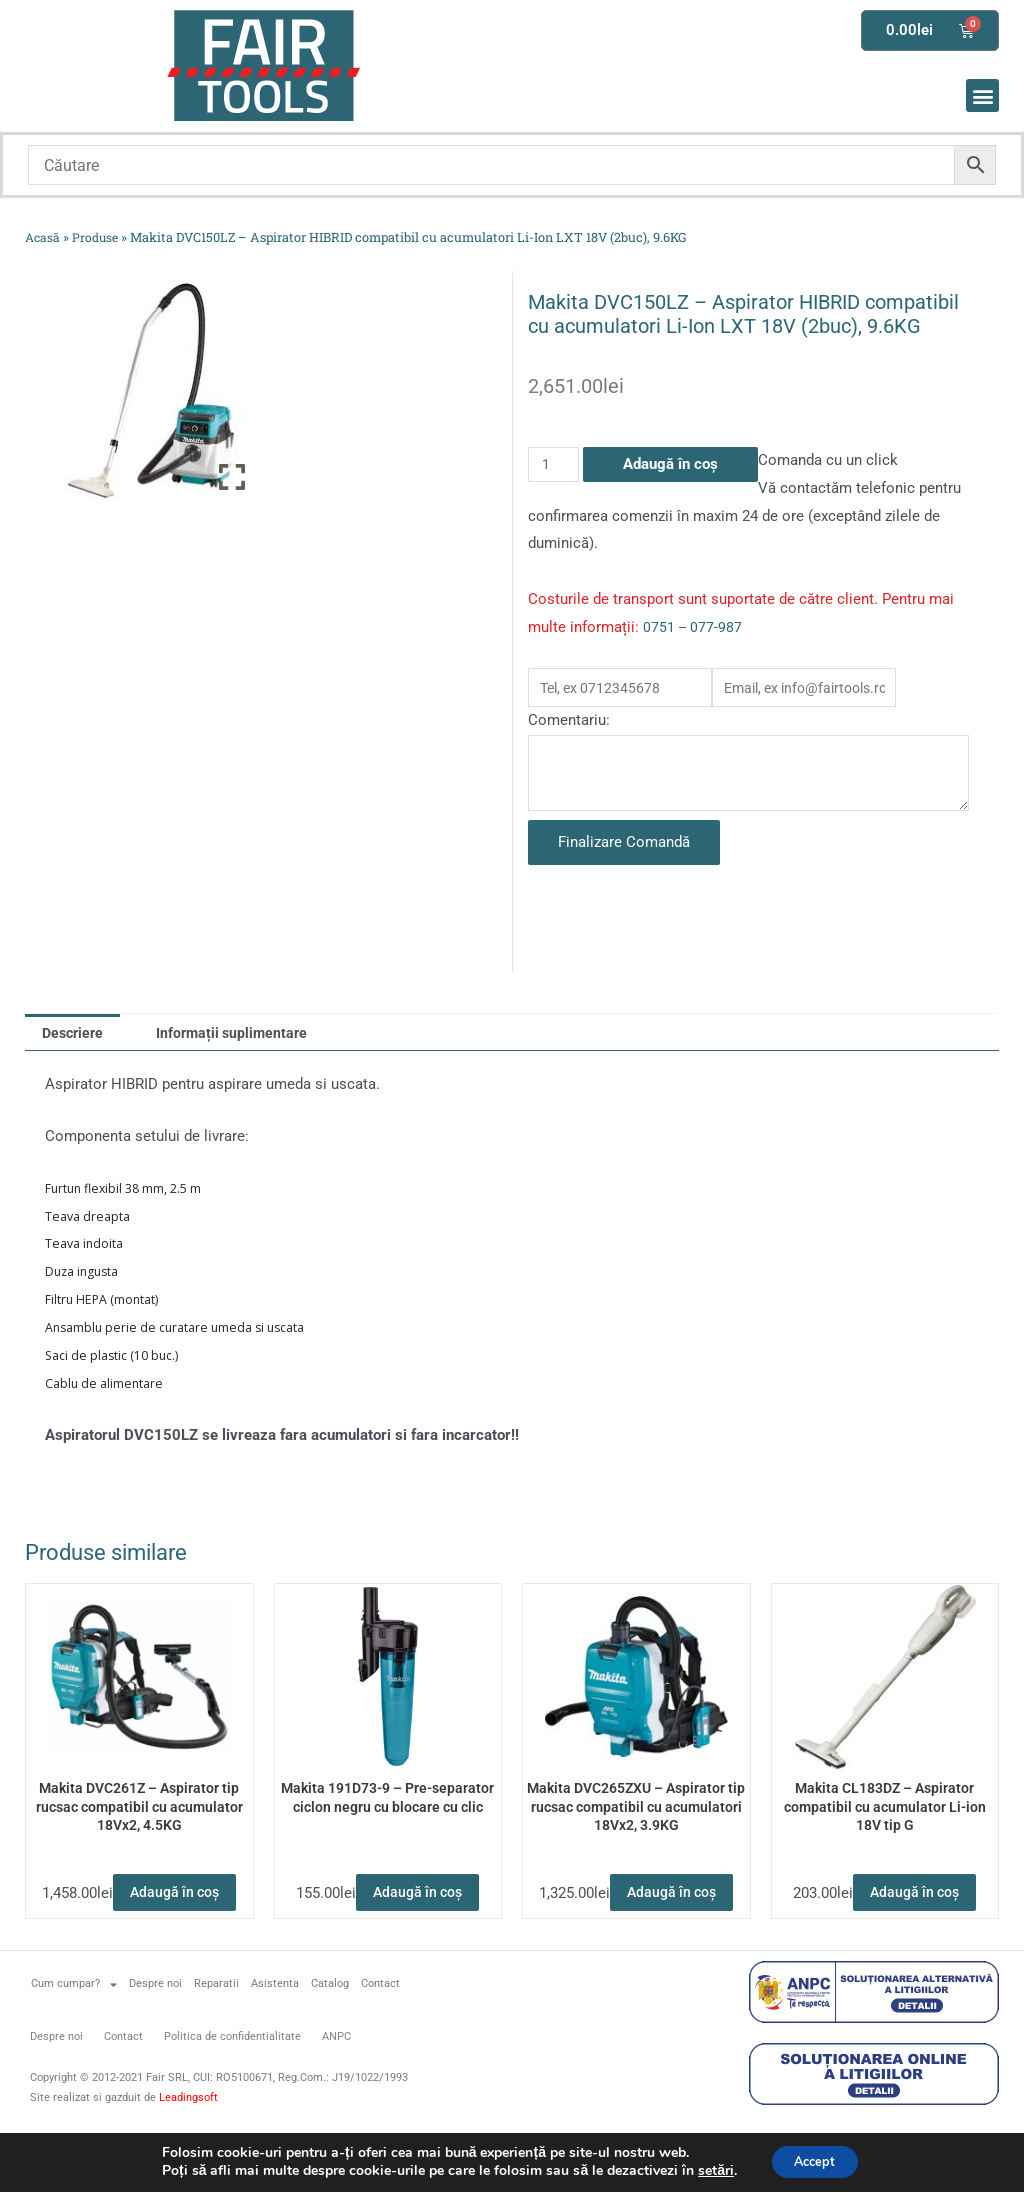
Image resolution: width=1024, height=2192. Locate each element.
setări (707, 2170)
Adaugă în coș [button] (139, 1937)
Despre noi (155, 2035)
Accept (815, 2160)
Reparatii (216, 2035)
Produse (98, 237)
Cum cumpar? (74, 2035)
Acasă (43, 237)
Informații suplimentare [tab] (242, 1041)
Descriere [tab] (76, 1041)
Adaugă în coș (673, 464)
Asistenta (275, 2035)
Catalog (330, 2035)
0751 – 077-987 (694, 627)
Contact (380, 2035)
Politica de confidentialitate (232, 2088)
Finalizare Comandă (624, 850)
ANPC (336, 2088)
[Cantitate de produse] (555, 464)
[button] (982, 95)
